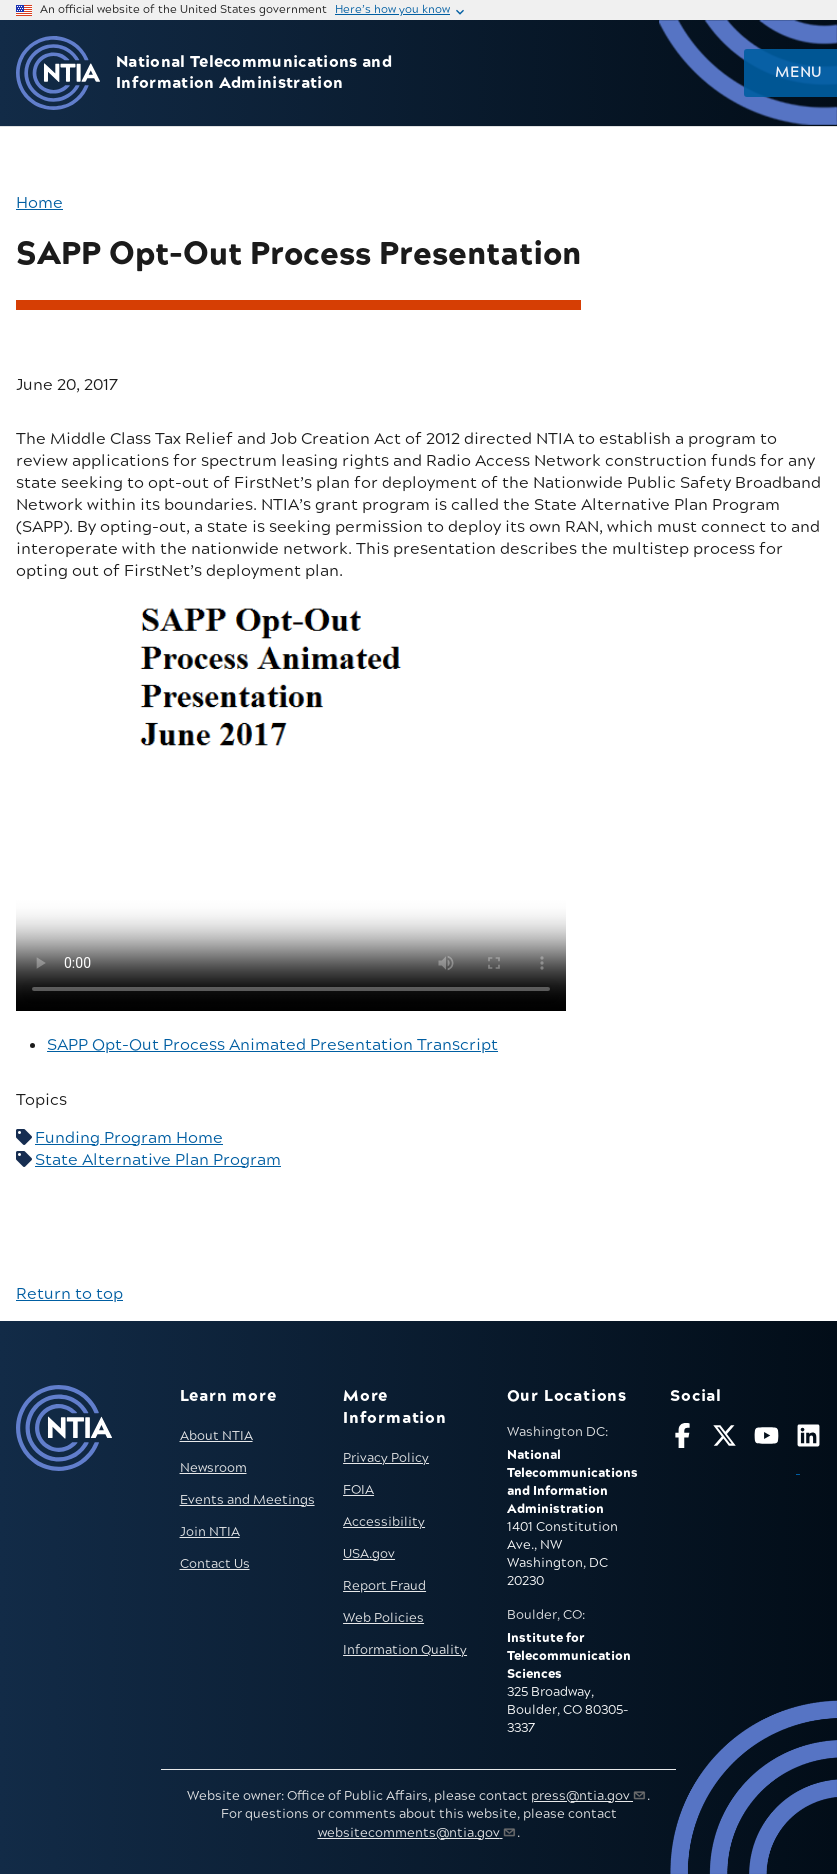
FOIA (358, 1490)
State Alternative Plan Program (158, 1160)
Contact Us (215, 1564)
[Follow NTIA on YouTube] (766, 1439)
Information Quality (405, 1650)
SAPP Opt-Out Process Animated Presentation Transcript (272, 1045)
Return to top (69, 1294)
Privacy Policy (386, 1458)
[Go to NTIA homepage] (58, 73)
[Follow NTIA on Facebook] (682, 1439)
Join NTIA (210, 1532)
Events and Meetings (247, 1500)
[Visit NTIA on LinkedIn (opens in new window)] (808, 1452)
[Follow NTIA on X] (724, 1439)
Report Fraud (384, 1586)
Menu (798, 73)
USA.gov (369, 1554)
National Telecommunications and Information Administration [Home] (254, 73)
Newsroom (213, 1468)
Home (39, 203)
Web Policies (383, 1618)
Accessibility (384, 1522)
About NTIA (216, 1436)
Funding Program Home (129, 1138)
